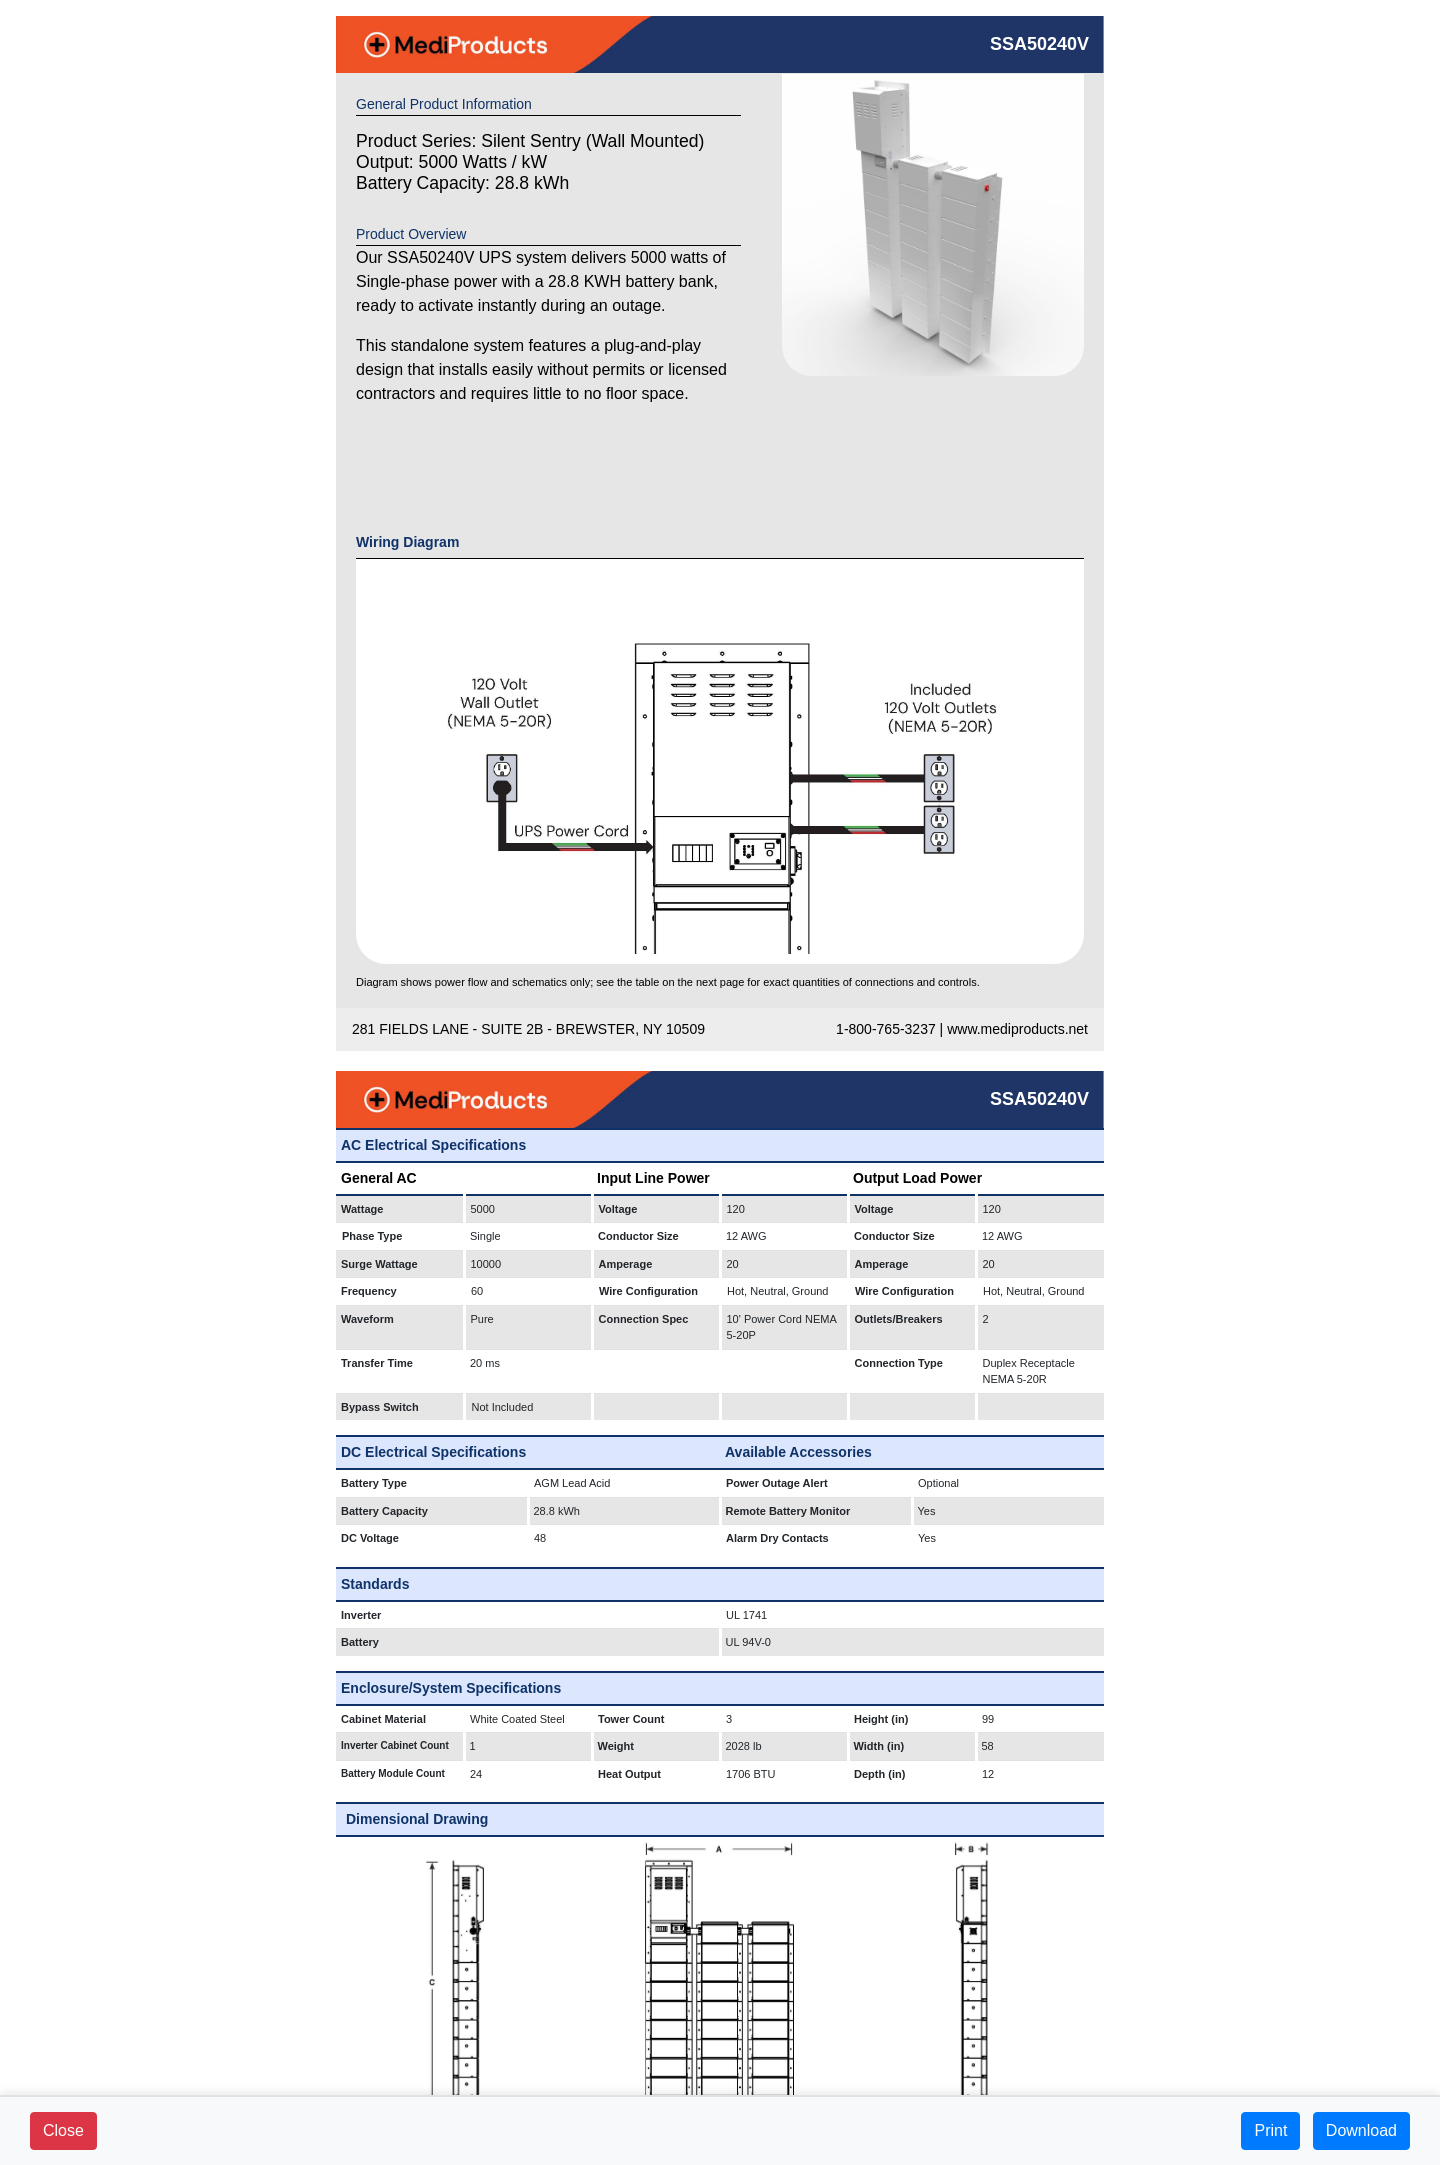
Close (63, 2130)
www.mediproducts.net (1017, 1029)
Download (1361, 2130)
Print (1270, 2130)
